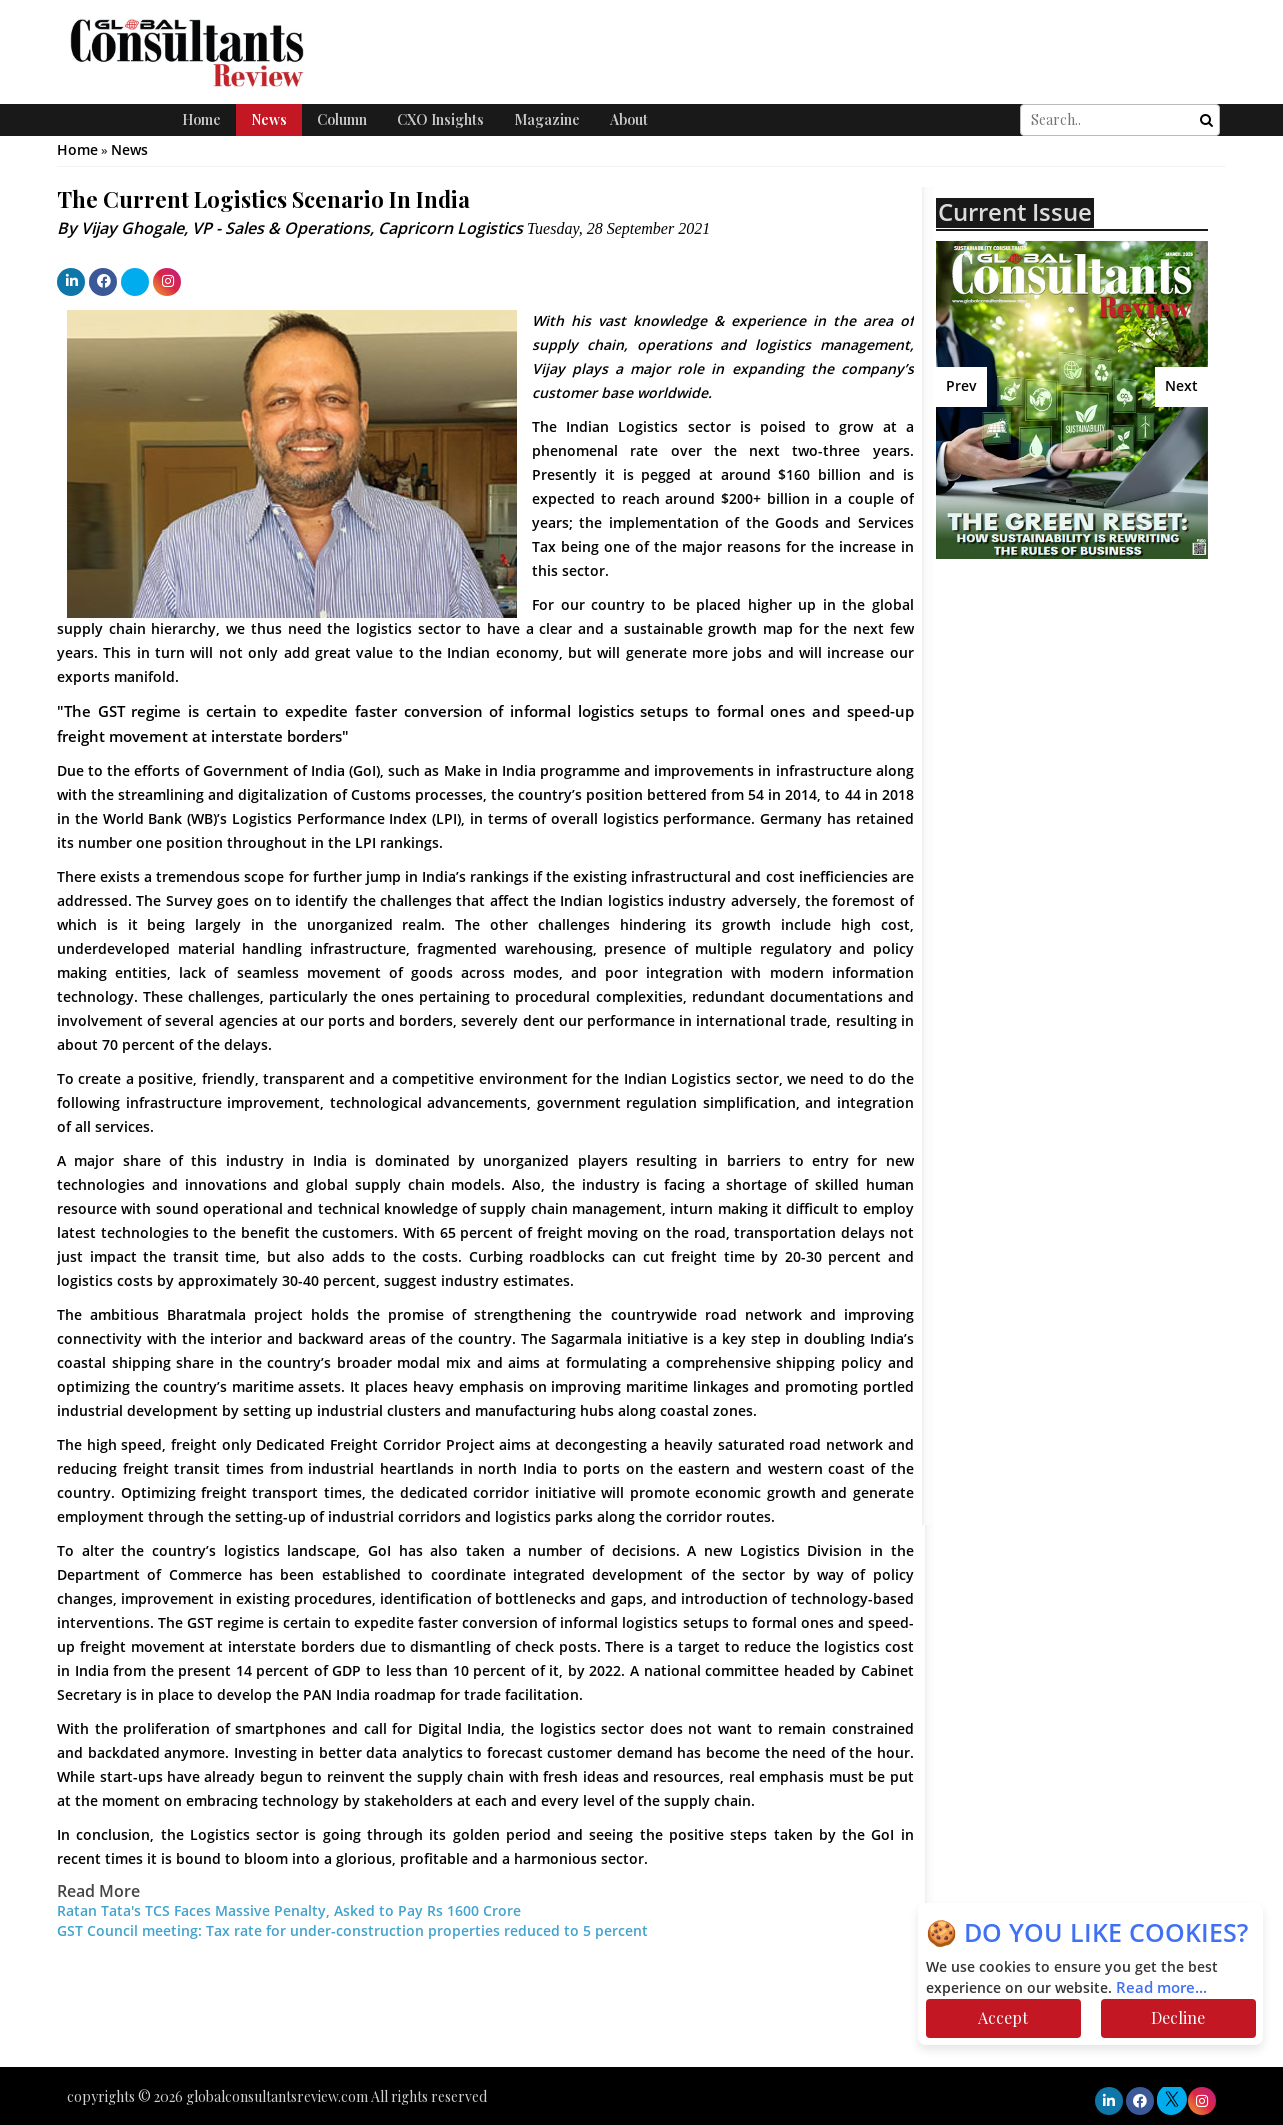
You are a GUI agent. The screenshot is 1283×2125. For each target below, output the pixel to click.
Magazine (547, 119)
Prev (961, 386)
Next (1181, 386)
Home (201, 119)
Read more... (1161, 1988)
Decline (1178, 2017)
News (269, 119)
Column (342, 119)
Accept (1003, 2017)
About (629, 119)
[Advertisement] (1109, 759)
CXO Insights (440, 119)
